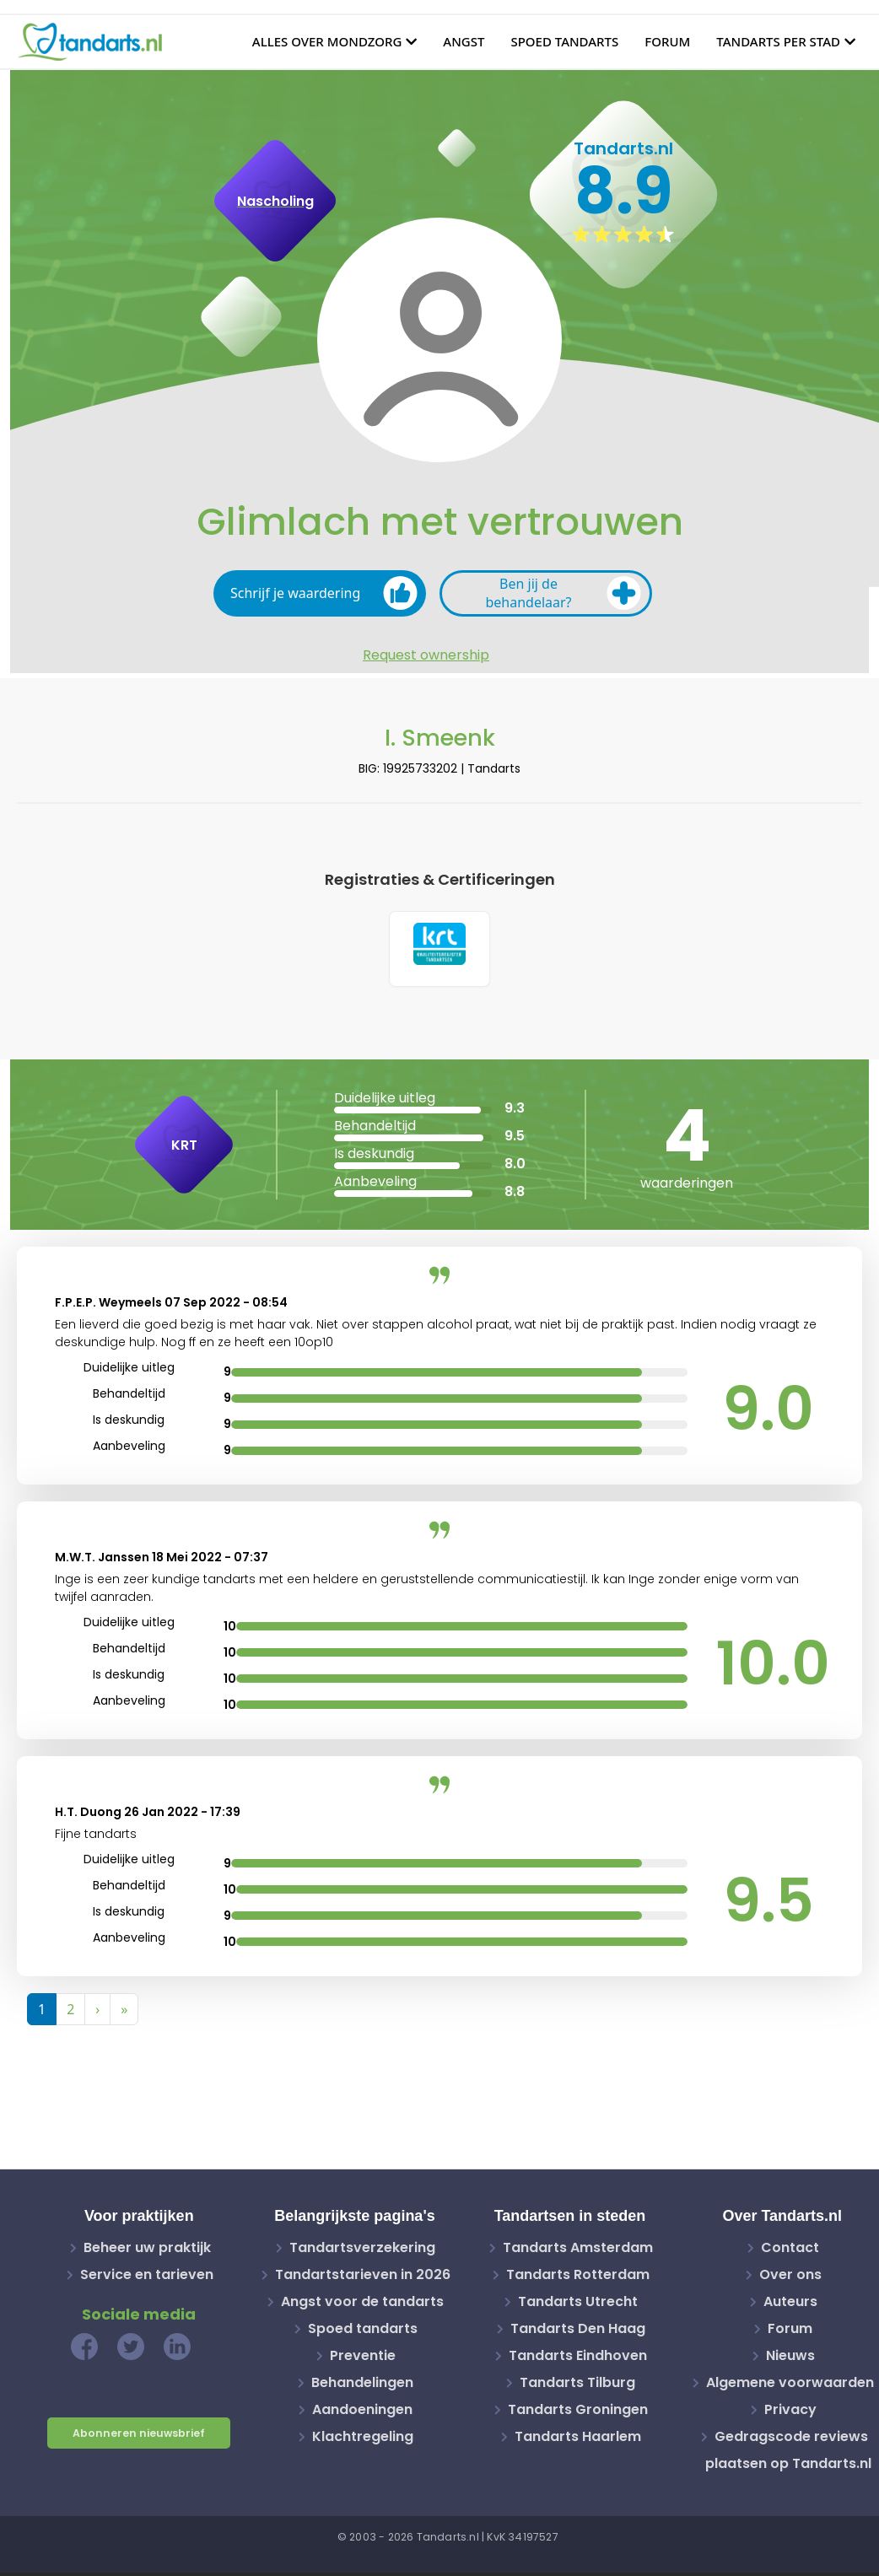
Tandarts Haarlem (578, 2439)
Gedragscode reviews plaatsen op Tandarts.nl (788, 2453)
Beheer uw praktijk (147, 2251)
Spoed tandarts (564, 41)
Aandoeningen (362, 2412)
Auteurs (790, 2305)
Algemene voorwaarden (790, 2385)
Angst (463, 41)
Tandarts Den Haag (577, 2332)
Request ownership (426, 655)
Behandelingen (362, 2385)
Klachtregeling (362, 2439)
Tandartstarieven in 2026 (362, 2278)
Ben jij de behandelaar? (563, 593)
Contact (790, 2251)
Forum (667, 41)
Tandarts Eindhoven (578, 2359)
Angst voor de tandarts (362, 2305)
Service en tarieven (146, 2278)
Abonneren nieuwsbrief (139, 2436)
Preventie (363, 2359)
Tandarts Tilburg (577, 2385)
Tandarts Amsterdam (578, 2251)
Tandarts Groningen (578, 2412)
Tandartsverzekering (362, 2251)
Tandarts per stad (778, 41)
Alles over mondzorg (327, 41)
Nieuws (790, 2359)
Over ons (790, 2278)
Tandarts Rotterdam (578, 2278)
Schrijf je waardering (324, 593)
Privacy (790, 2412)
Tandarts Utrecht (578, 2305)
